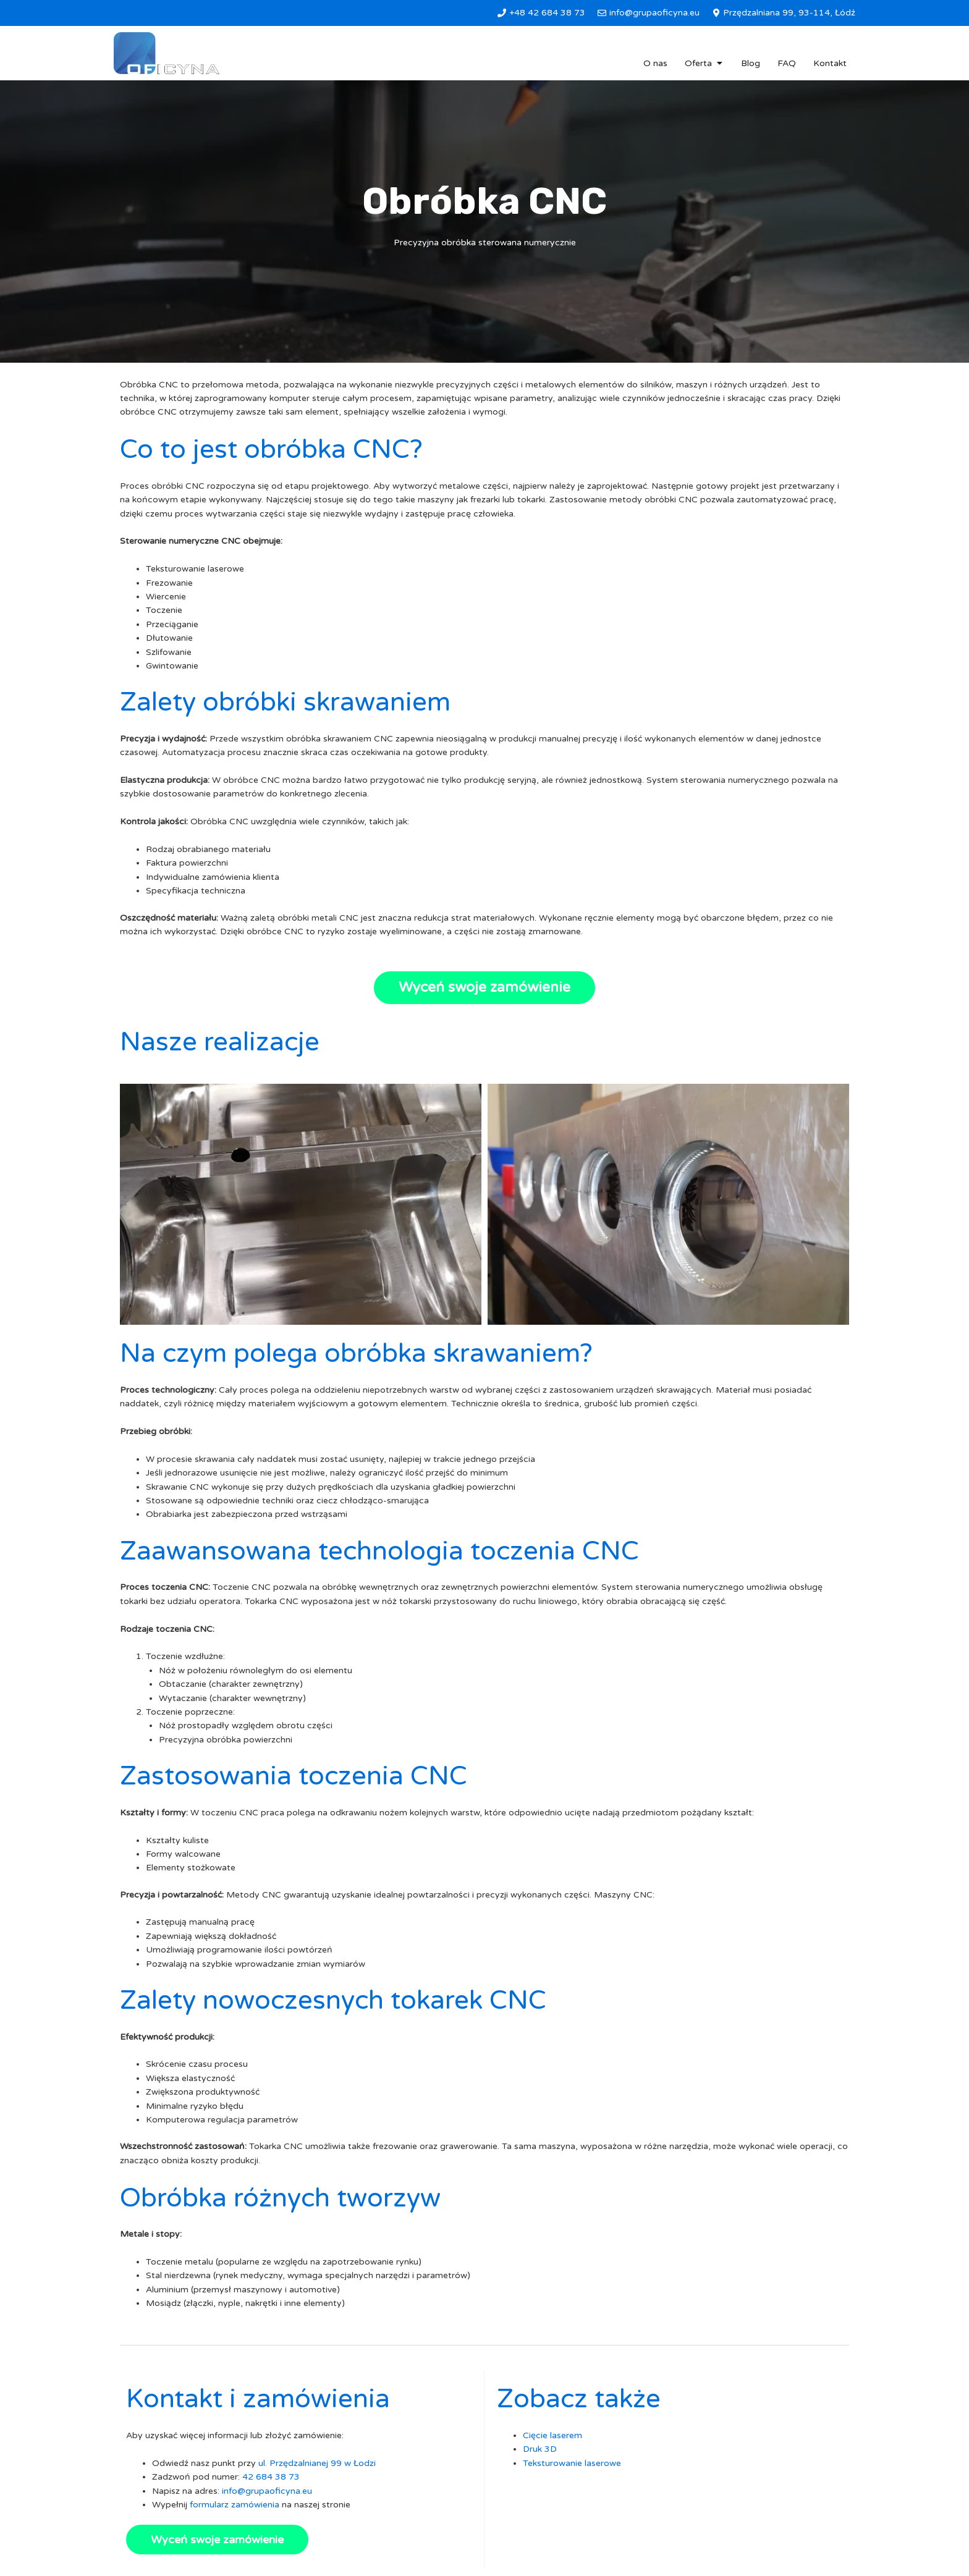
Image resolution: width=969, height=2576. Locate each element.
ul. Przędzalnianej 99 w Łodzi (317, 2463)
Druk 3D (540, 2449)
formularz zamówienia (234, 2504)
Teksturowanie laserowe (572, 2463)
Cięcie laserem (552, 2435)
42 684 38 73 (271, 2477)
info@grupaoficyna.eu (267, 2491)
